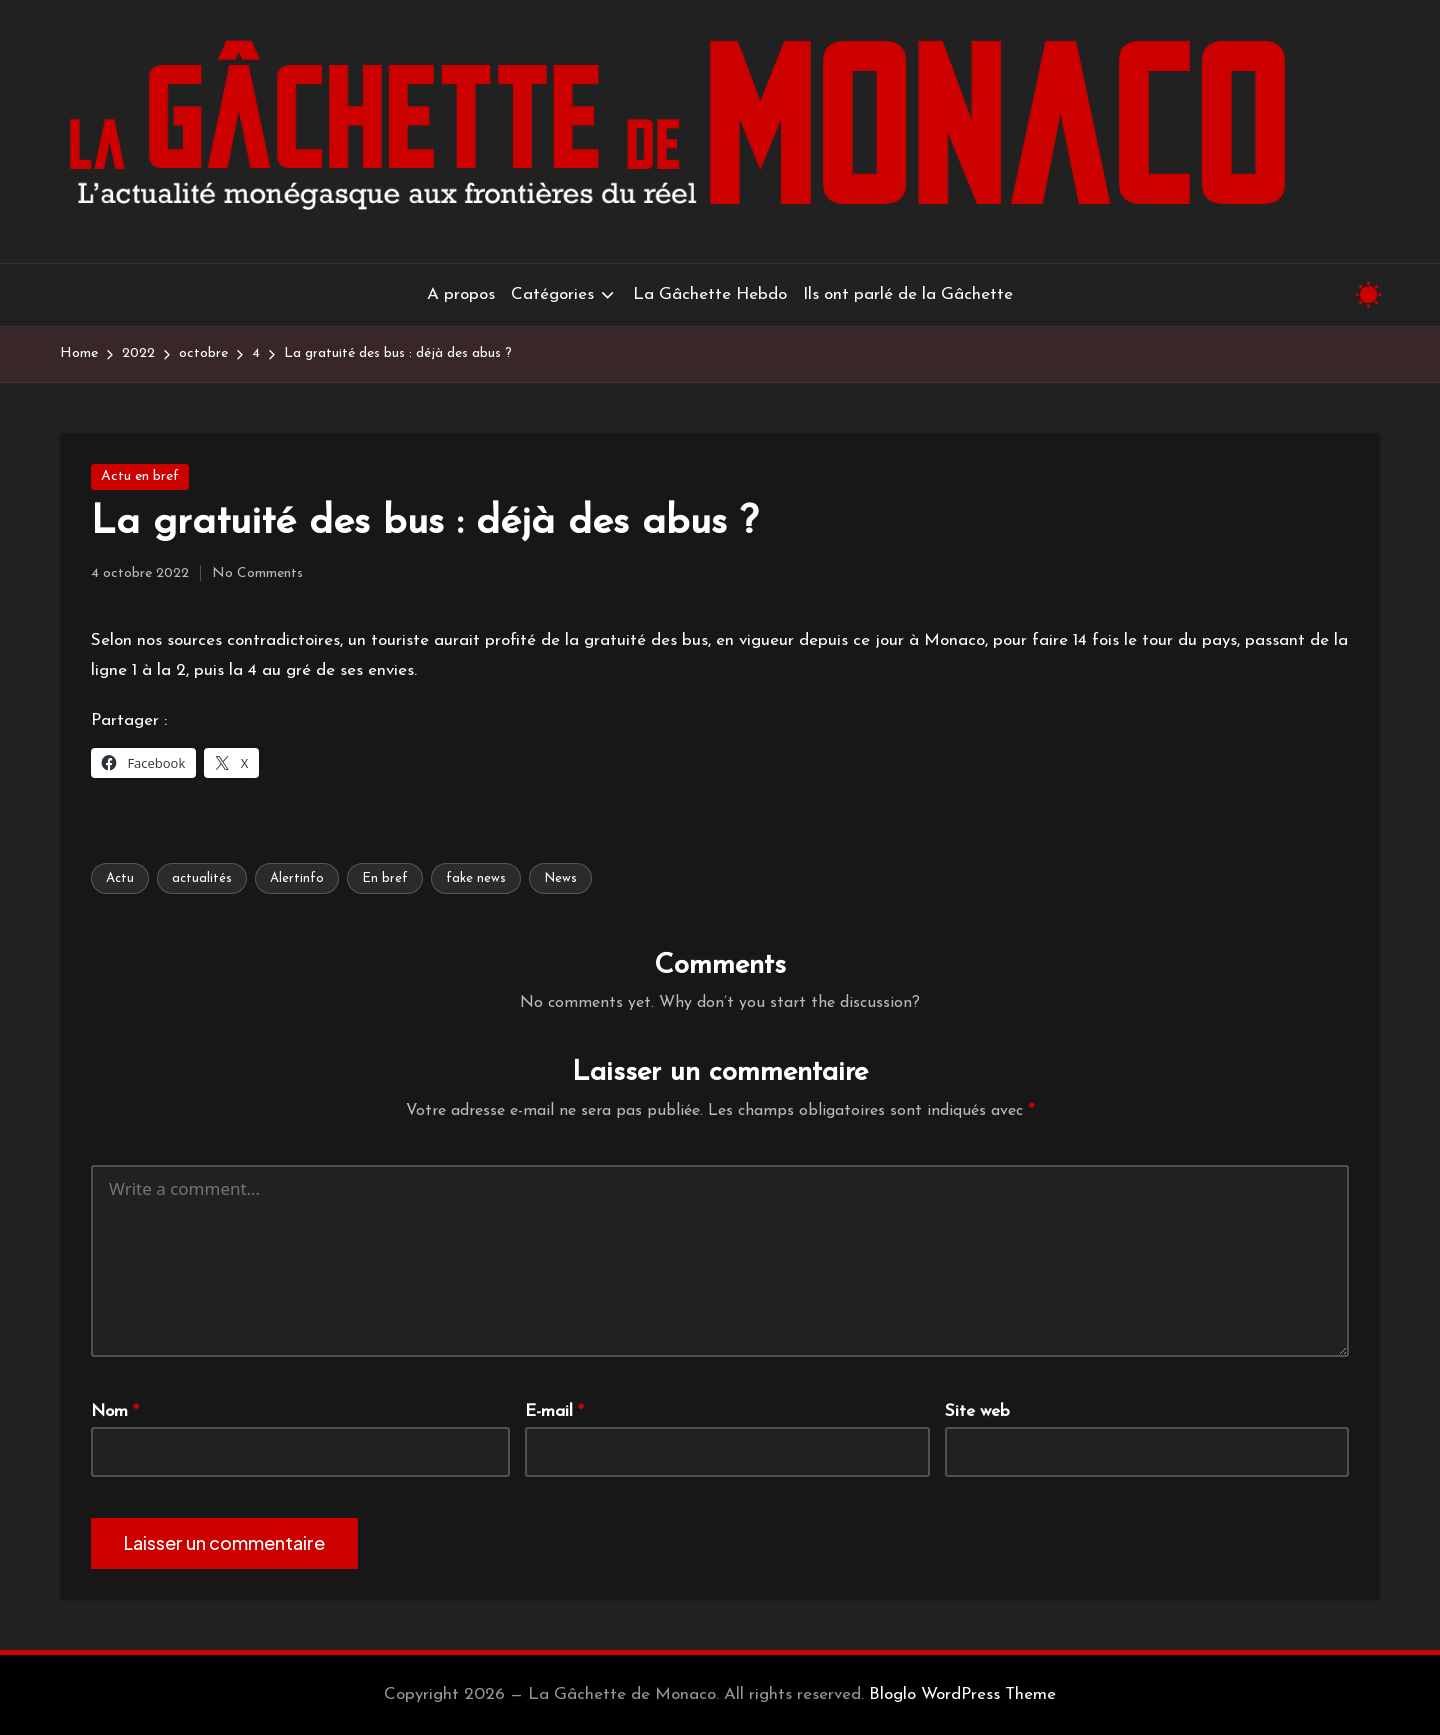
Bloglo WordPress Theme (962, 1694)
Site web (977, 1411)
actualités (202, 878)
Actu (120, 878)
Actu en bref (140, 476)
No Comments (257, 573)
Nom (115, 1411)
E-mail (554, 1411)
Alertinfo (297, 878)
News (560, 878)
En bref (385, 878)
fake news (476, 878)
